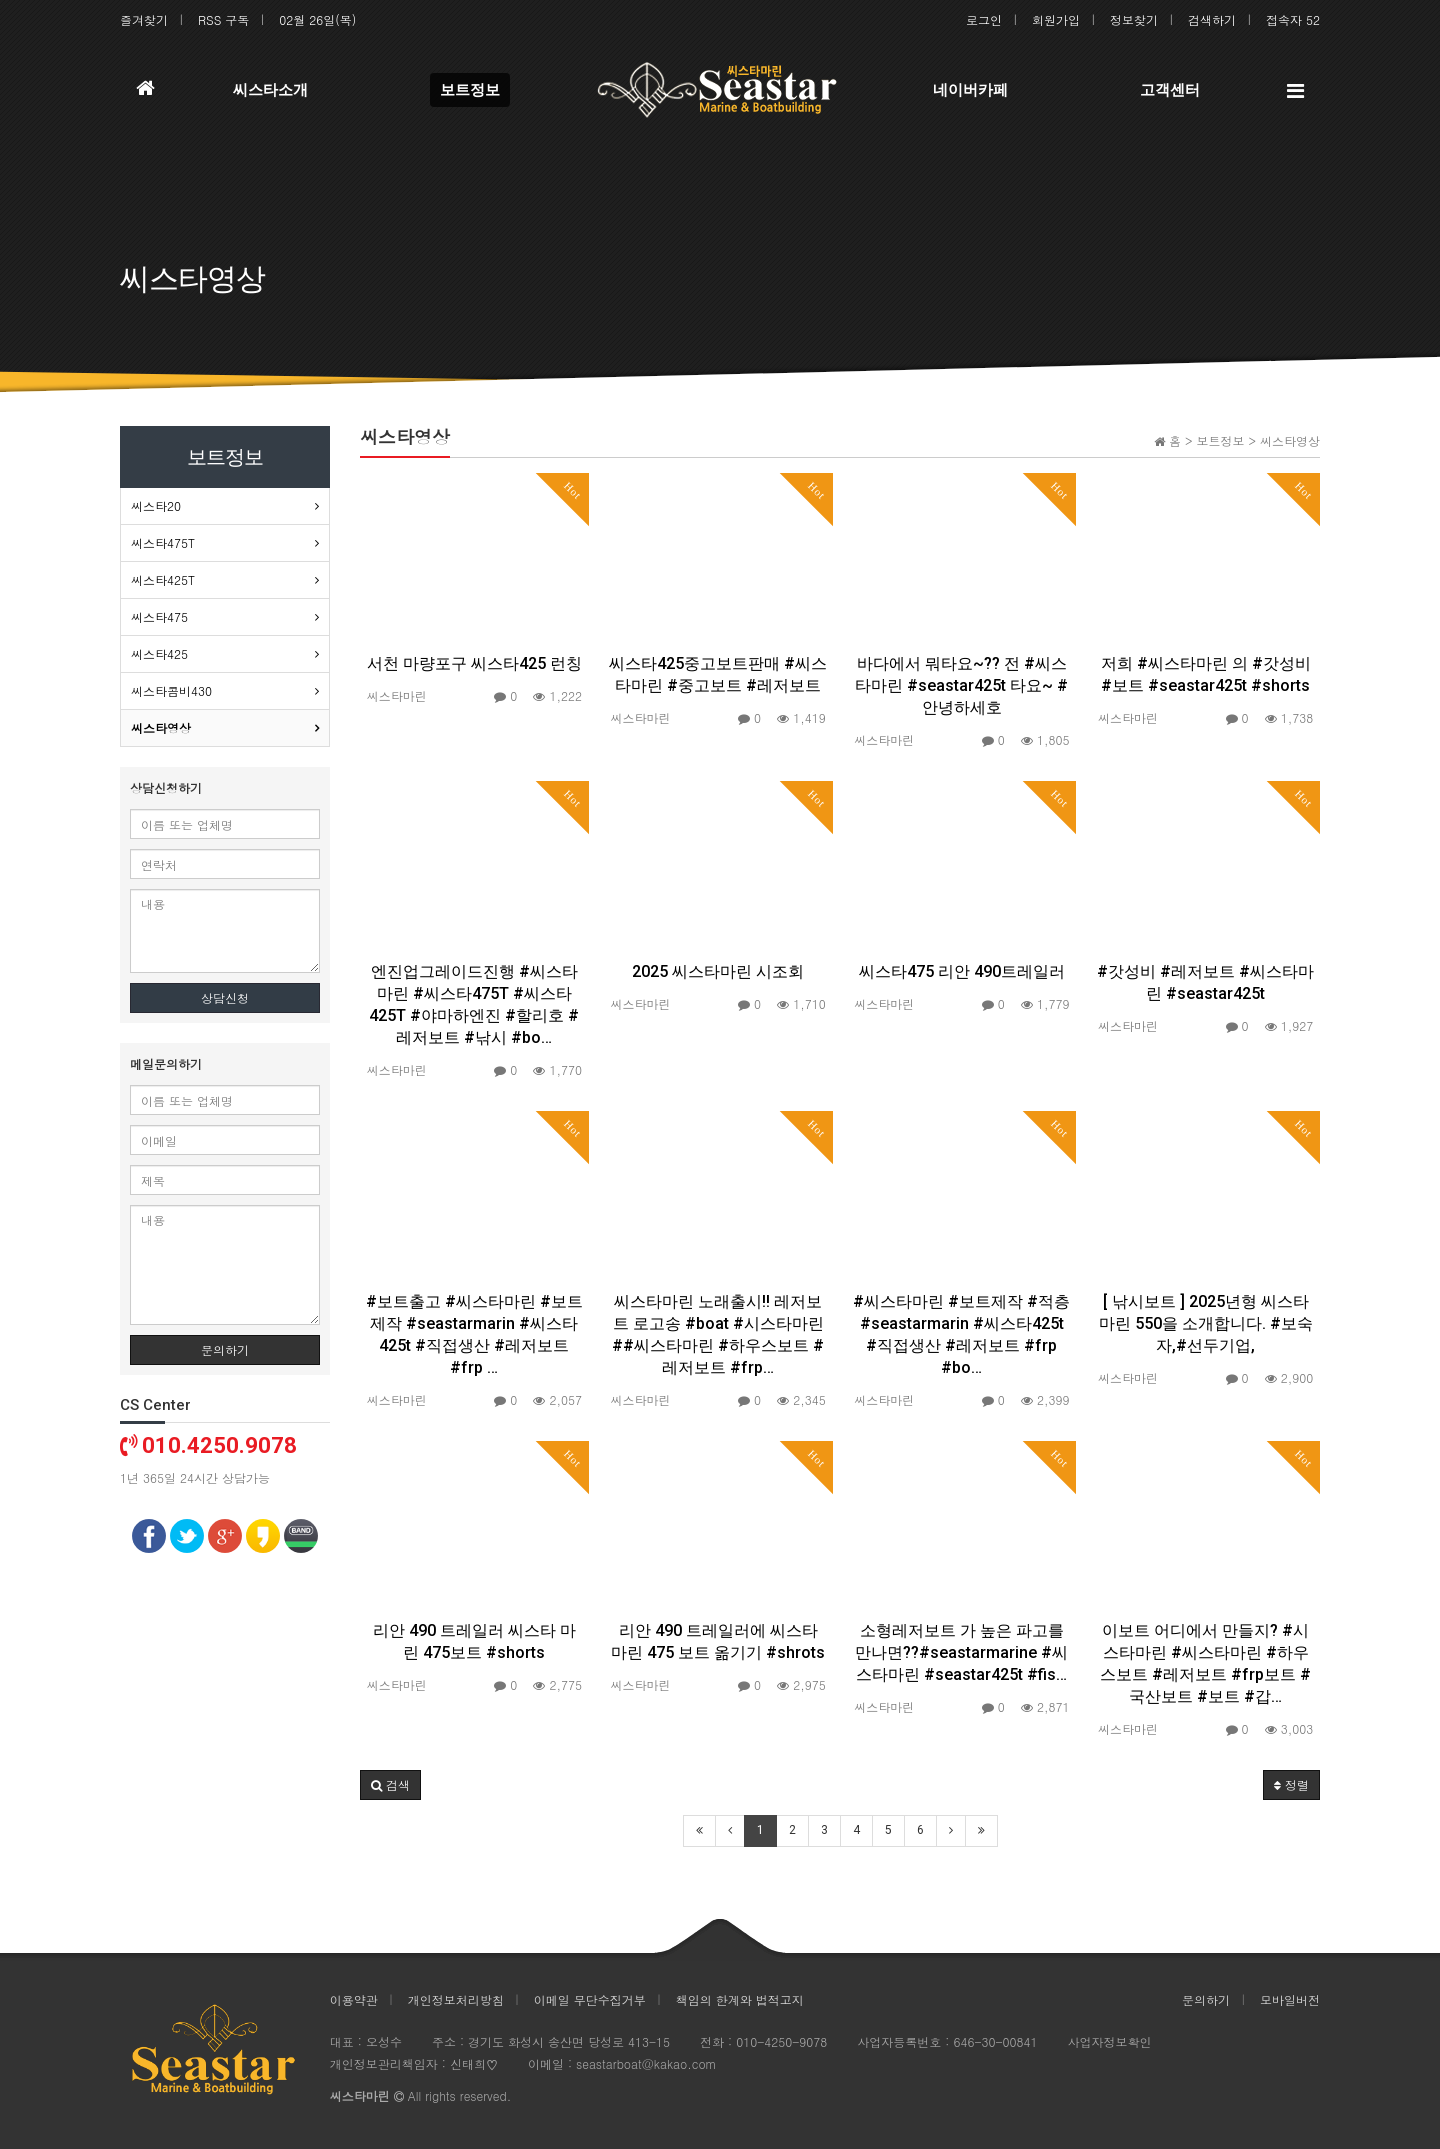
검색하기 (1212, 19)
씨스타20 (156, 505)
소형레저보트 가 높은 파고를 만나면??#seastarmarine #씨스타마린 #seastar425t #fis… (961, 1652)
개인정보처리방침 (456, 1999)
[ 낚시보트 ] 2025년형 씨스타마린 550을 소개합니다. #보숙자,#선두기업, (1206, 1323)
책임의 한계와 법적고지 (740, 1999)
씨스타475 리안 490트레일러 (962, 971)
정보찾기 (1134, 19)
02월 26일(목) (317, 19)
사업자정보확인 (1110, 2041)
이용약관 (354, 1999)
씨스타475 (159, 616)
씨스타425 (159, 653)
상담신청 (225, 997)
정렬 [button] (1291, 1784)
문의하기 (225, 1349)
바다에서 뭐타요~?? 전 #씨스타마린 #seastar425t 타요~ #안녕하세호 (961, 685)
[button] (390, 1785)
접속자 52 (1293, 19)
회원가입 (1056, 19)
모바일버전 (1290, 1999)
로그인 (984, 19)
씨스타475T (163, 542)
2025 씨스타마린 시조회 (718, 971)
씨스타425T (163, 579)
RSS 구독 (223, 19)
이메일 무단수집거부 (590, 1999)
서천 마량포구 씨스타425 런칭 (474, 663)
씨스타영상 (161, 727)
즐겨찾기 (144, 19)
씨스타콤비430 (171, 690)
